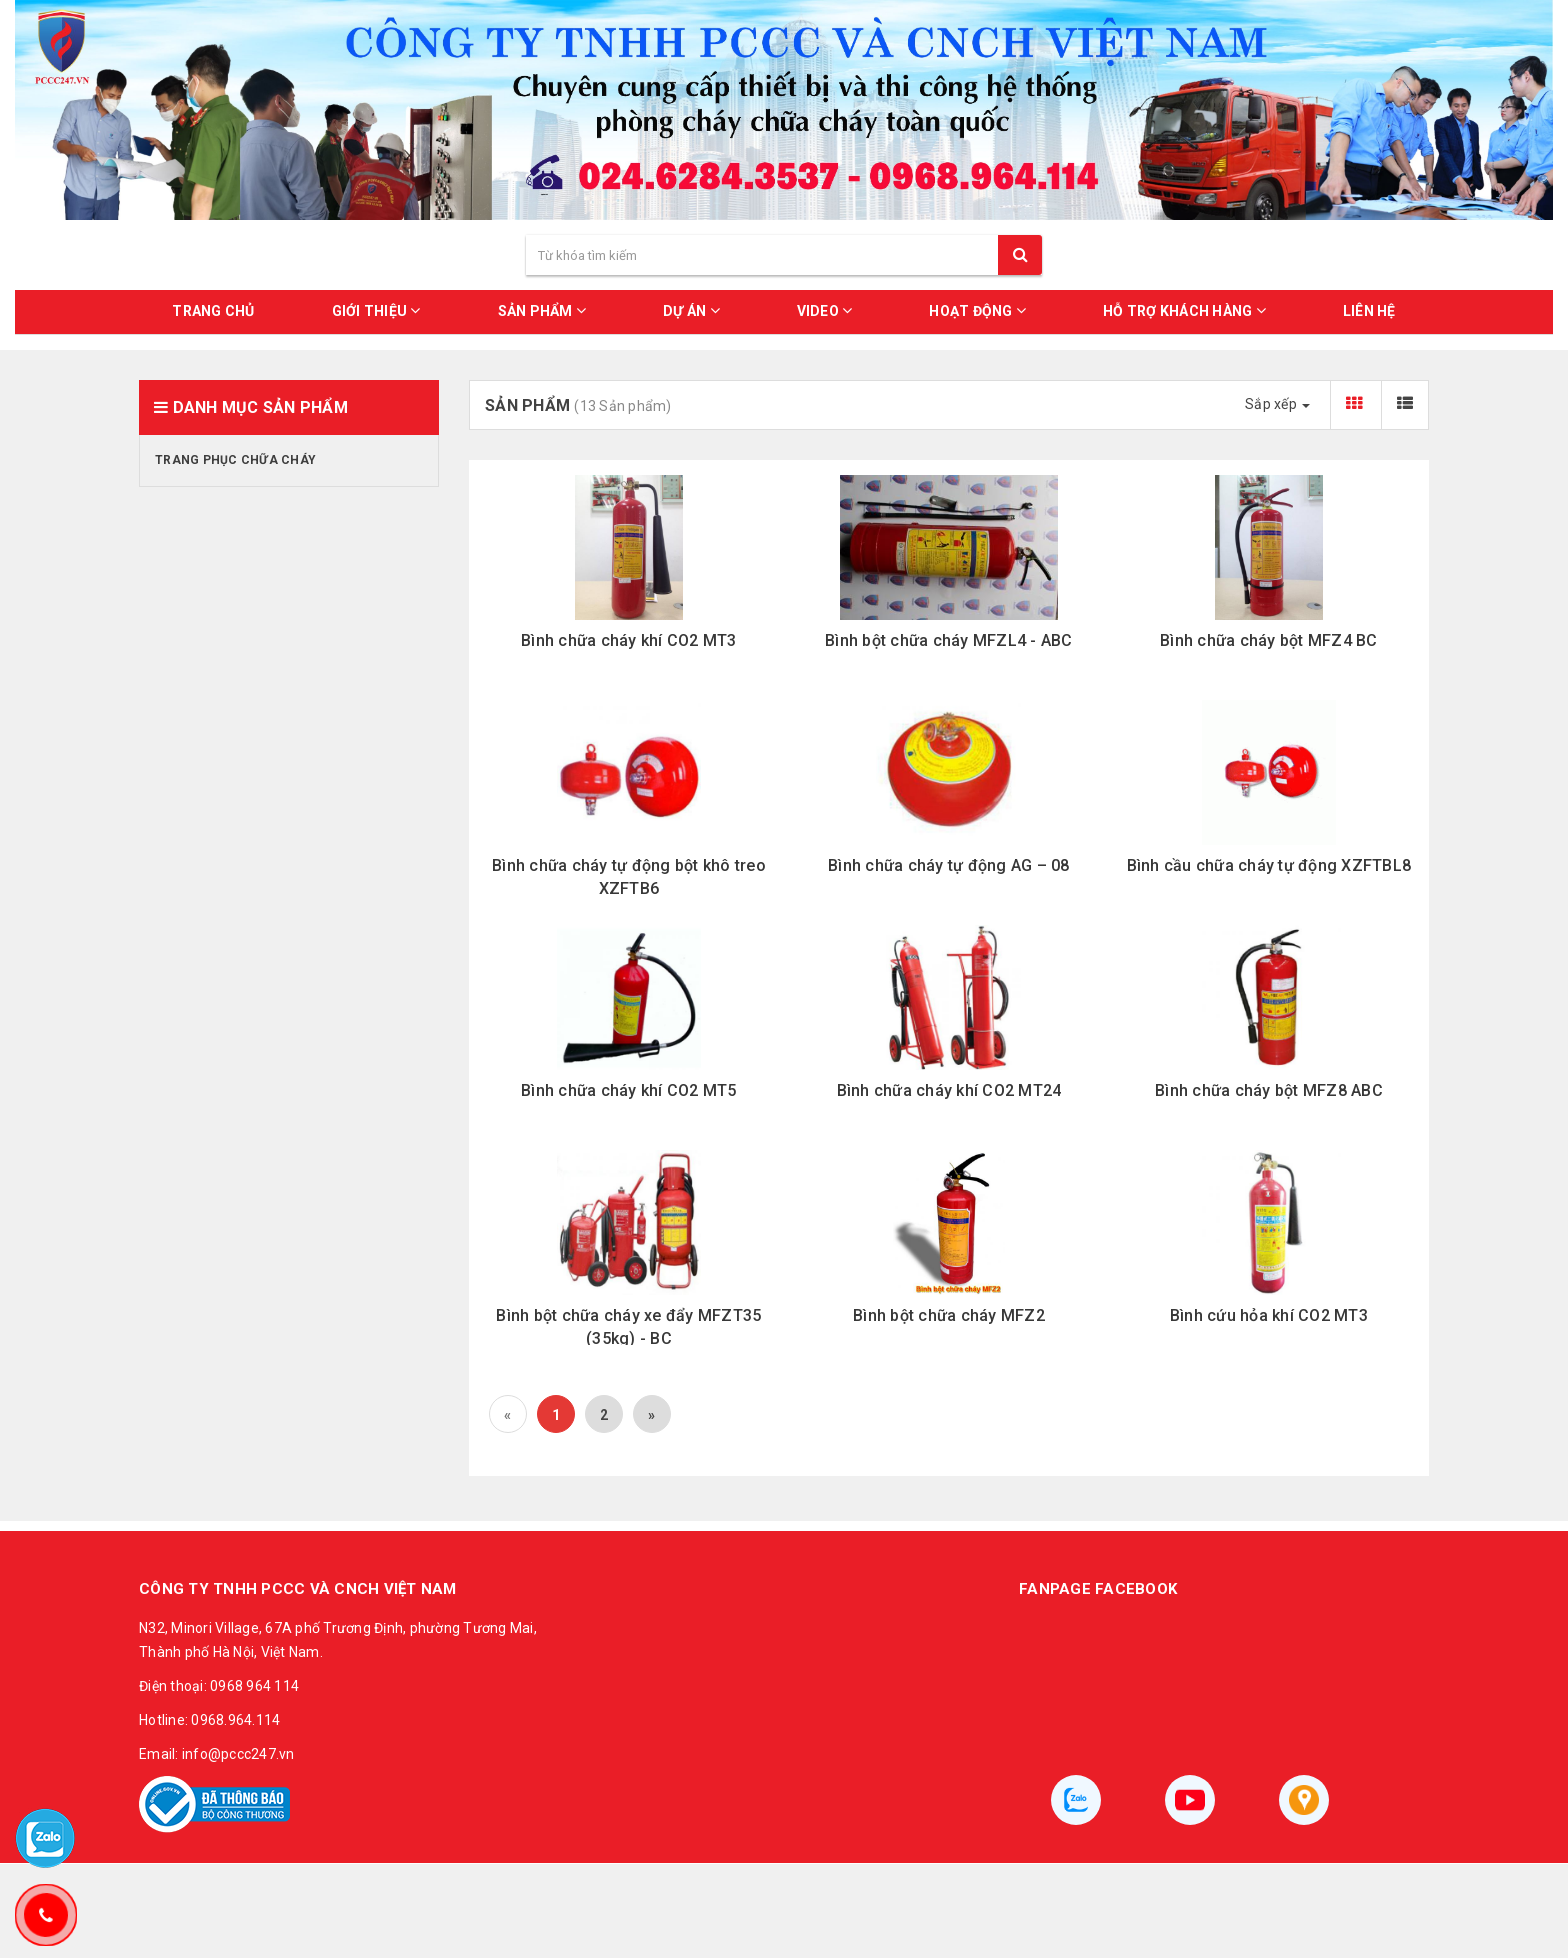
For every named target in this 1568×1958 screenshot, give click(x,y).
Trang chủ (213, 311)
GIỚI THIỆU (376, 310)
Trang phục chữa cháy (235, 460)
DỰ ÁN (691, 310)
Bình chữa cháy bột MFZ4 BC (1269, 640)
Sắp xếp (1277, 404)
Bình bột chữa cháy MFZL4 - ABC (949, 640)
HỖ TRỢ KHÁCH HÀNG (1184, 310)
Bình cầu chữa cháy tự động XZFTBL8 (1269, 865)
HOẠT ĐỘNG (977, 310)
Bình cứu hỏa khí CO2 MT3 (1269, 1315)
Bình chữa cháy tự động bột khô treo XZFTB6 (629, 876)
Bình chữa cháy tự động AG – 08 (949, 865)
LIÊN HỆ (1369, 311)
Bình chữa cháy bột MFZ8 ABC (1269, 1090)
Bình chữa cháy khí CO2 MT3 (629, 640)
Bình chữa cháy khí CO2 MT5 (629, 1090)
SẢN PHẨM (542, 310)
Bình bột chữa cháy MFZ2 (949, 1315)
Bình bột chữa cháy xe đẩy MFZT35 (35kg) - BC (628, 1326)
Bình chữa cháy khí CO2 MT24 (949, 1090)
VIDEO (825, 310)
